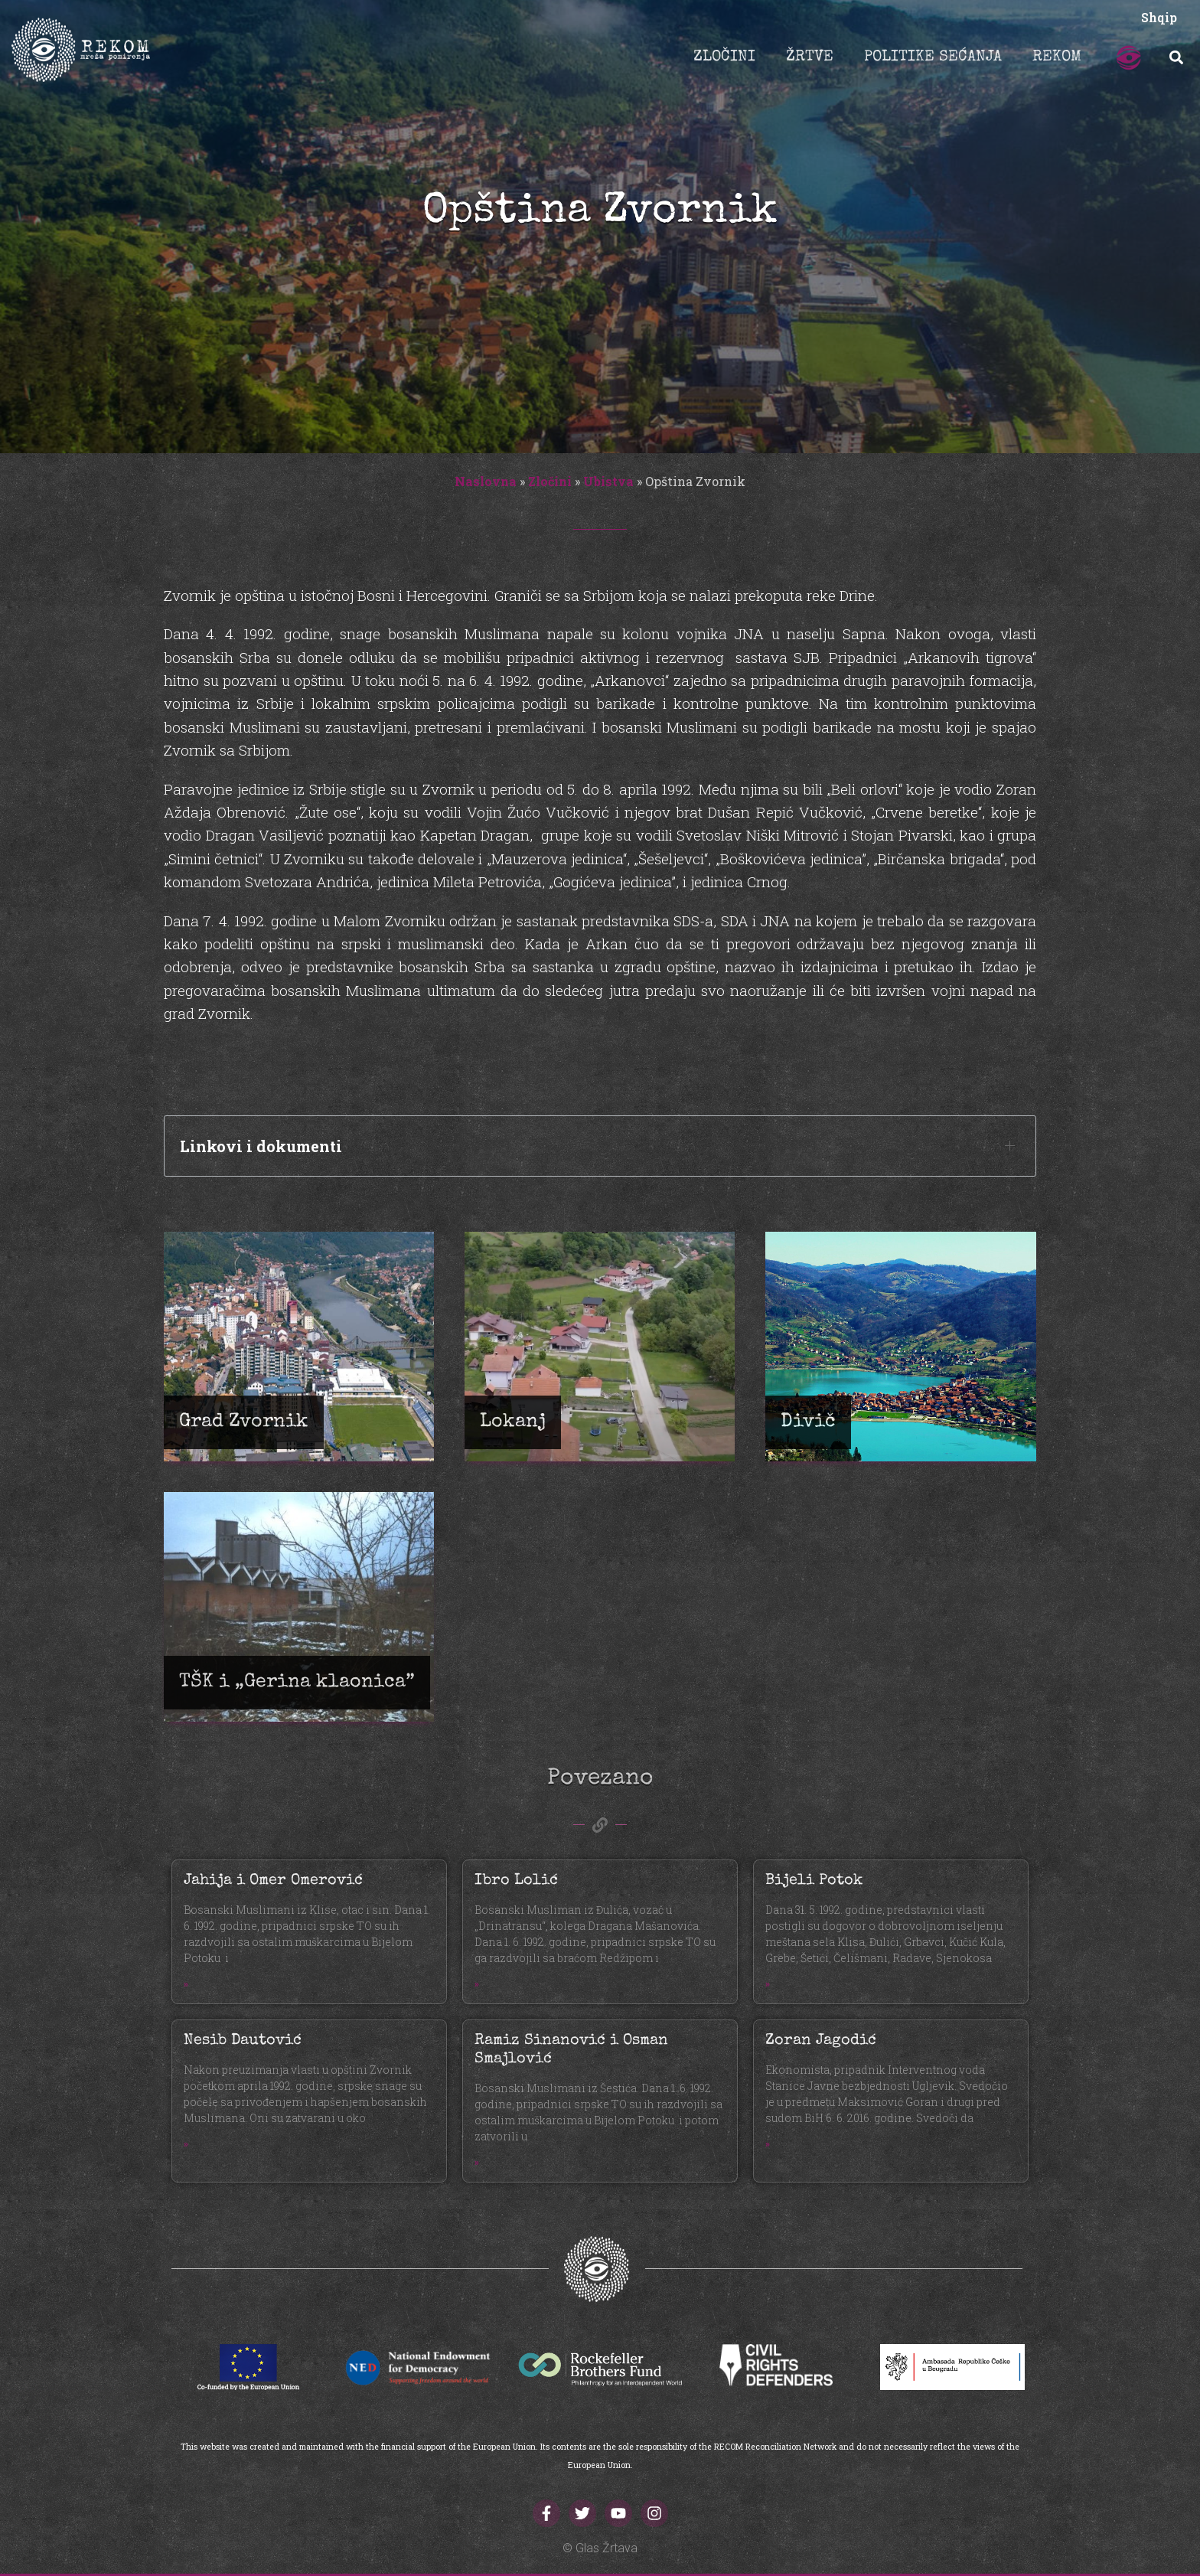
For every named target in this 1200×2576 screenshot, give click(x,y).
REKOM (1056, 57)
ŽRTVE (809, 57)
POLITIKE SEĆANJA (933, 57)
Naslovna (486, 481)
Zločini (550, 481)
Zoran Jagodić (820, 2041)
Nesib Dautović (243, 2041)
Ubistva (608, 481)
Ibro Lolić (516, 1881)
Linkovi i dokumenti (261, 1146)
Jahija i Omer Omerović (273, 1881)
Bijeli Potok (813, 1881)
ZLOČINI (724, 57)
